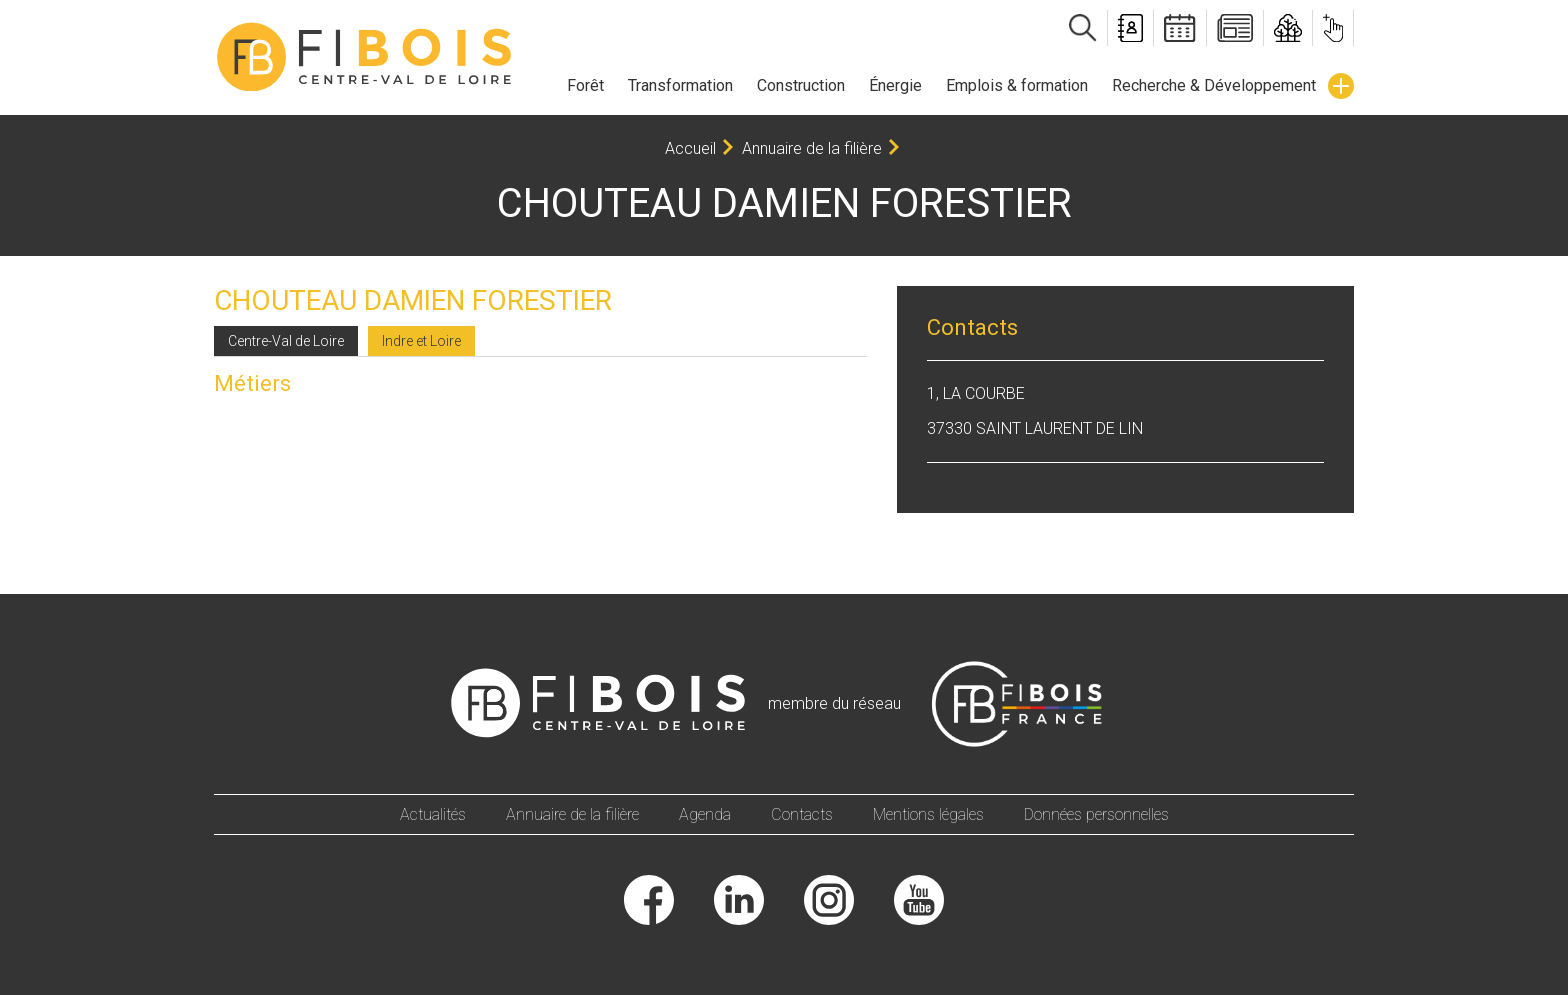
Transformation (680, 85)
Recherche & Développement (1214, 85)
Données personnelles (1096, 814)
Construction (801, 85)
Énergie (895, 85)
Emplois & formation (1017, 85)
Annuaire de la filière (812, 148)
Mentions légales (928, 814)
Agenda (705, 814)
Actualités (433, 814)
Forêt (585, 85)
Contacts (802, 814)
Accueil (690, 148)
